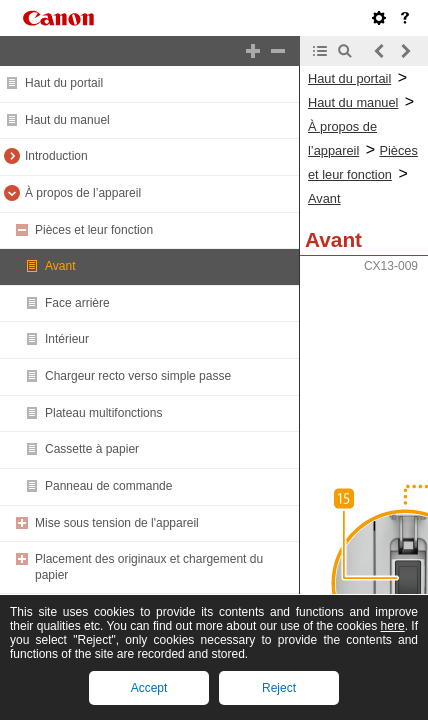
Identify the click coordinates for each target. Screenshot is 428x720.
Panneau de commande (108, 486)
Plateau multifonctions (103, 413)
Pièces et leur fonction (94, 230)
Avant (60, 266)
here (393, 626)
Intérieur (67, 339)
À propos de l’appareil (83, 193)
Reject (279, 688)
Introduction (56, 156)
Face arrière (77, 303)
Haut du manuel (67, 120)
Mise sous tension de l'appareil (117, 523)
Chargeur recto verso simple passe (138, 376)
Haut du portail (64, 83)
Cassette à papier (92, 449)
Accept (149, 688)
